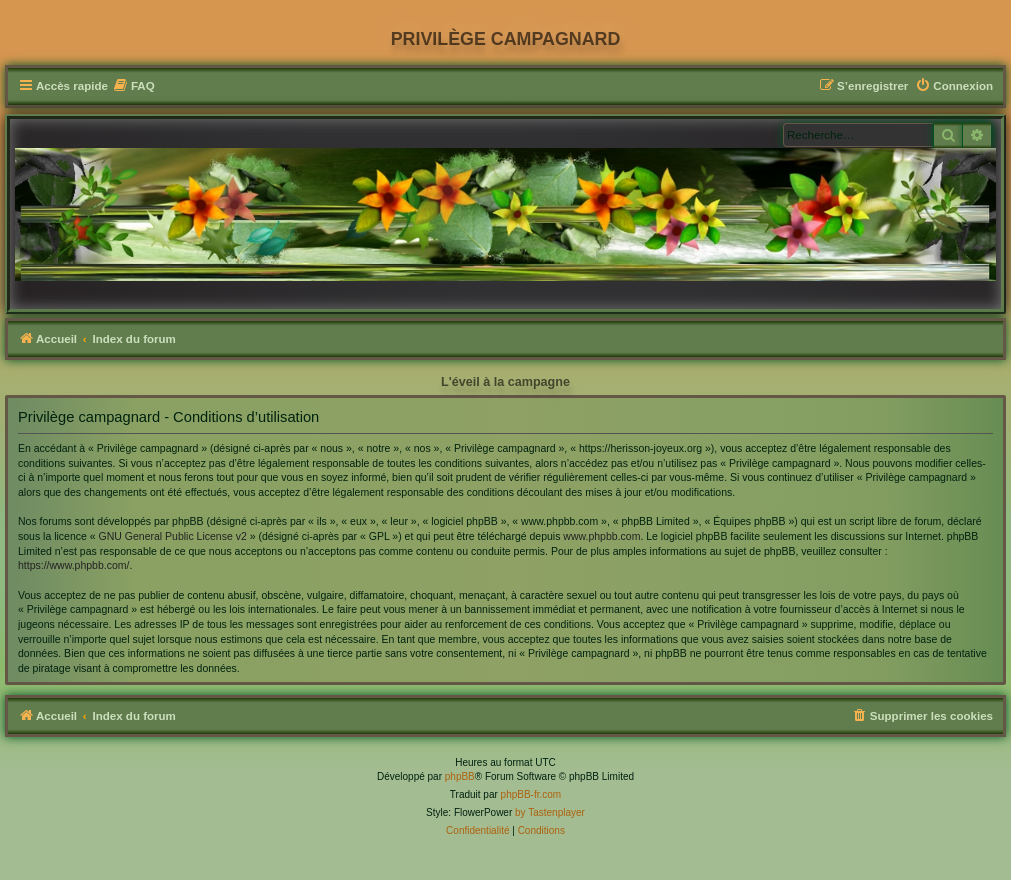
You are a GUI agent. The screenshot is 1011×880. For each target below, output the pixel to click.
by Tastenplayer (550, 812)
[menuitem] (134, 86)
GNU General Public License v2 (173, 536)
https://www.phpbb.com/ (73, 565)
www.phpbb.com (601, 536)
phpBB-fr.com (531, 794)
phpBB (460, 776)
